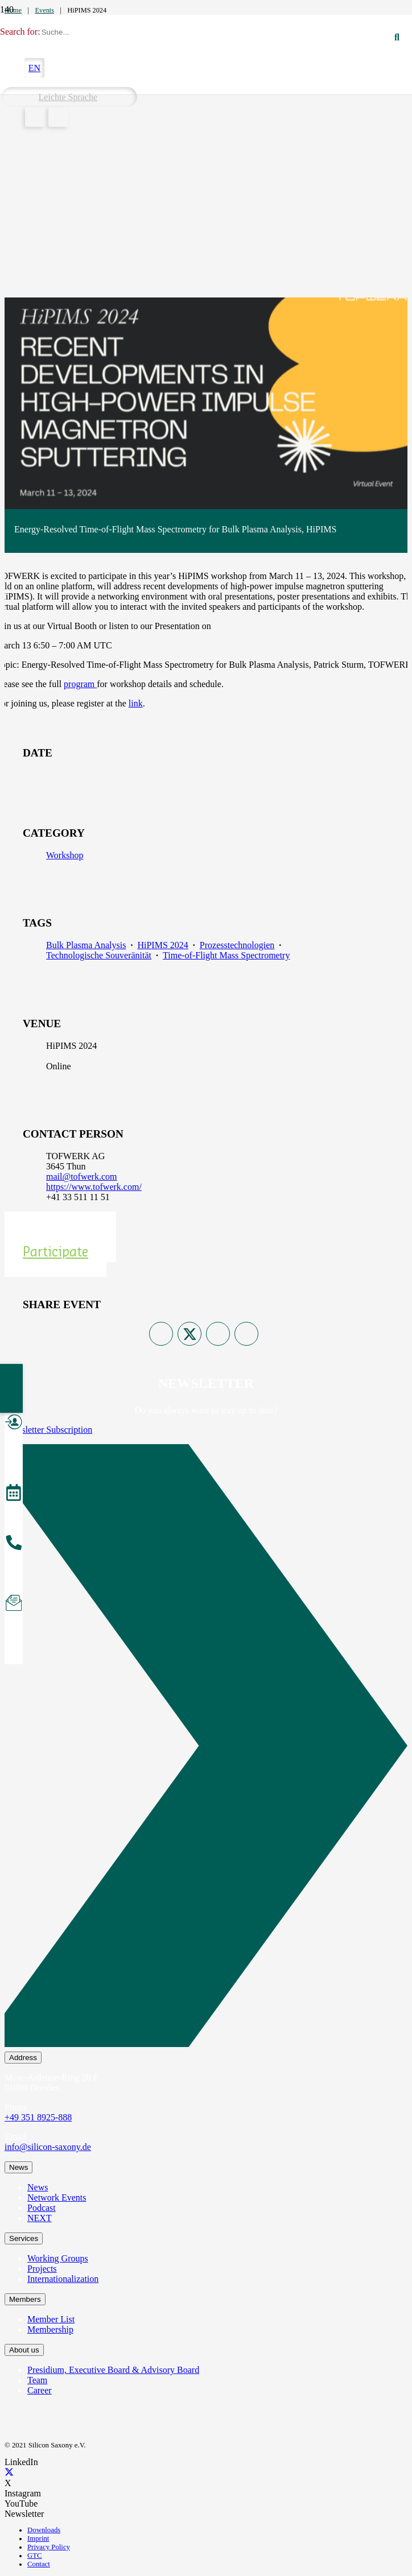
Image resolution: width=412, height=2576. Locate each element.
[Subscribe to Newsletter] (14, 1604)
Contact (38, 2564)
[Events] (14, 1494)
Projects (42, 2268)
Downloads (43, 2530)
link (136, 703)
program (80, 684)
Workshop (64, 855)
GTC (34, 2556)
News (37, 2187)
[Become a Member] (14, 1423)
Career (39, 2390)
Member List (51, 2319)
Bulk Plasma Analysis (86, 945)
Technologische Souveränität (98, 955)
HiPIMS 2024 (162, 945)
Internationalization (62, 2279)
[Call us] (14, 1544)
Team (37, 2380)
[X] (9, 2473)
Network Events (56, 2197)
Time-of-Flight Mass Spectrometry (226, 955)
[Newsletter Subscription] (206, 1748)
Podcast (41, 2208)
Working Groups (57, 2258)
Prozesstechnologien (237, 945)
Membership (50, 2329)
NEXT (39, 2218)
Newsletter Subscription (48, 1429)
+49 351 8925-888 (38, 2117)
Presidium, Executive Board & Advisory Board (113, 2370)
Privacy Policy (48, 2547)
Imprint (38, 2538)
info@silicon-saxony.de (48, 2147)
